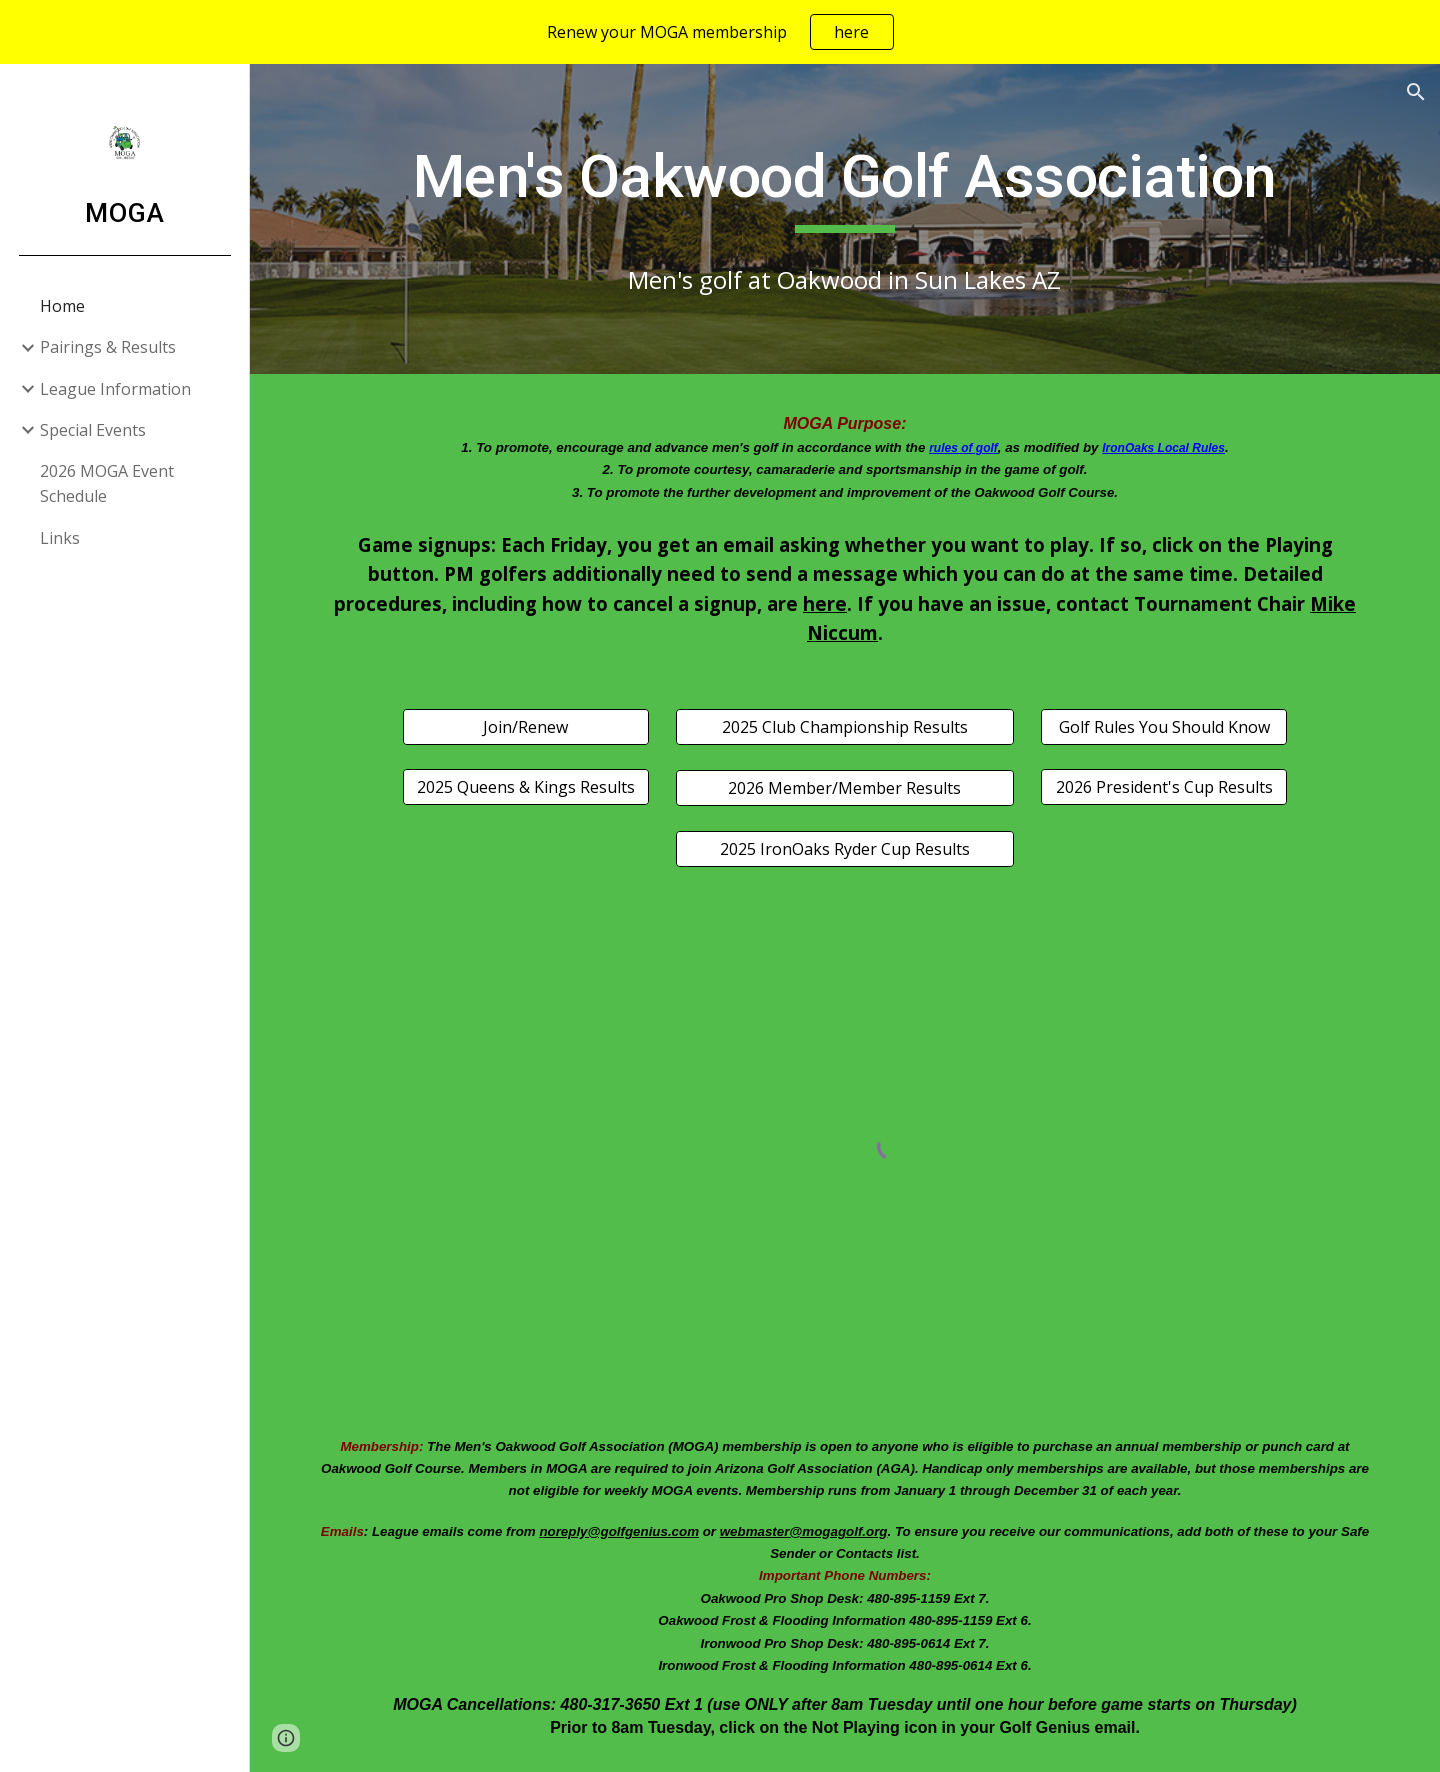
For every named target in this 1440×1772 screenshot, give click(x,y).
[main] (845, 186)
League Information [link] (115, 389)
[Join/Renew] (526, 727)
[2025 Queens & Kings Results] (526, 787)
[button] (1416, 92)
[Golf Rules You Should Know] (1164, 727)
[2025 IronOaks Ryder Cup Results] (844, 849)
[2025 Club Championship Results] (844, 727)
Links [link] (60, 538)
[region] (720, 32)
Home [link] (62, 306)
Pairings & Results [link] (108, 347)
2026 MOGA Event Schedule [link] (107, 483)
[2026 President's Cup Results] (1164, 787)
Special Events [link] (93, 430)
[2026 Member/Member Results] (844, 788)
